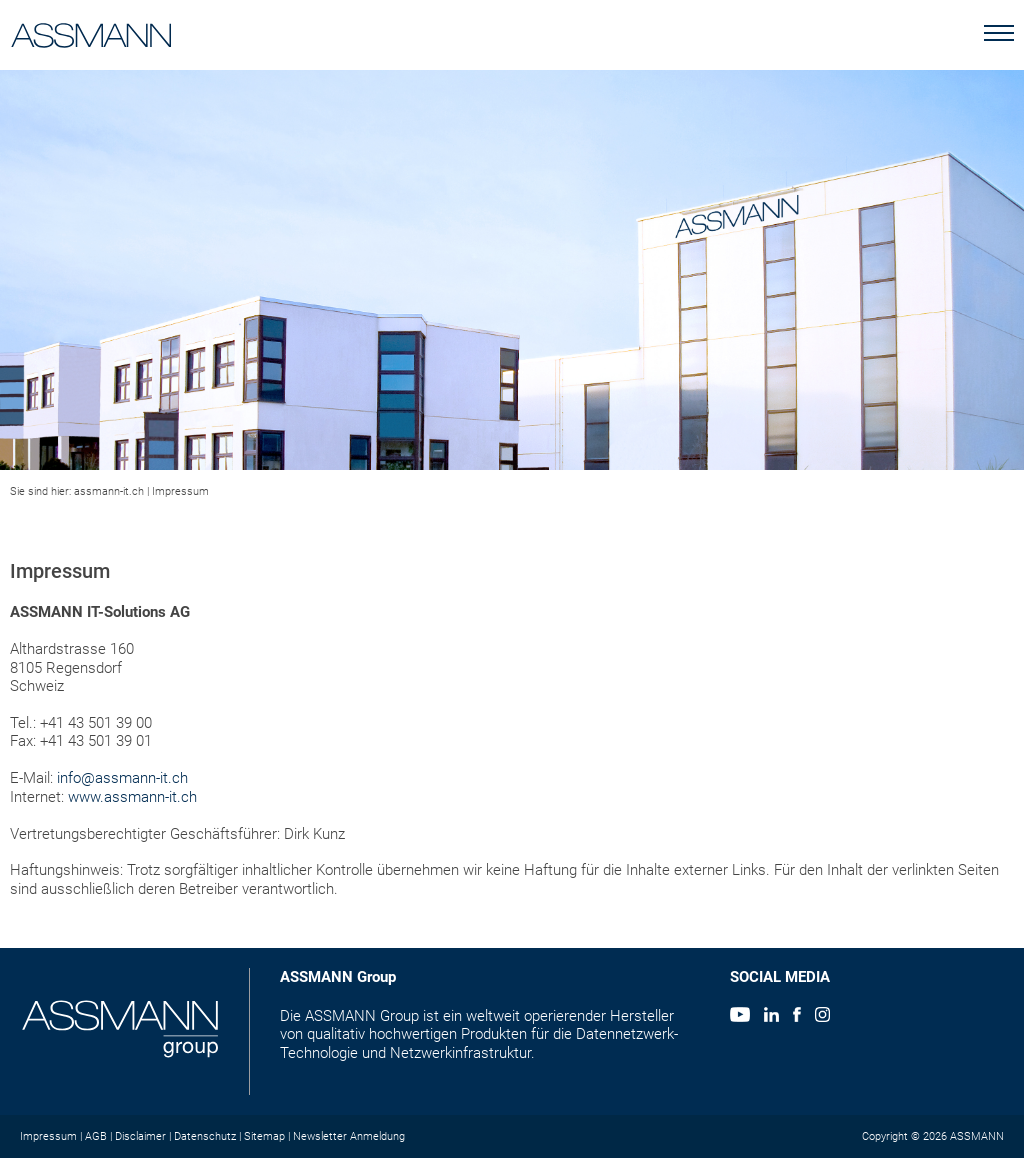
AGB (96, 1136)
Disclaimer (140, 1136)
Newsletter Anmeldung (349, 1136)
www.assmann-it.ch (132, 797)
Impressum (180, 491)
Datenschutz (205, 1136)
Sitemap (264, 1136)
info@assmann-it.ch (122, 778)
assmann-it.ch (109, 491)
